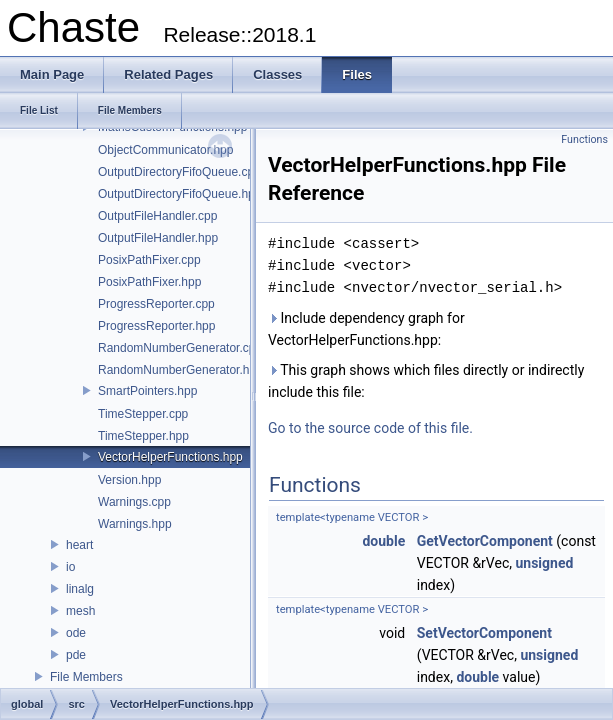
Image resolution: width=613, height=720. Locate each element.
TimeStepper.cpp (143, 414)
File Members (86, 677)
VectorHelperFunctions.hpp (170, 457)
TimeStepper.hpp (143, 436)
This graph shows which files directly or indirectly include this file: (426, 381)
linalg (80, 589)
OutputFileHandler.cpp (157, 216)
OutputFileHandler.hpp (158, 238)
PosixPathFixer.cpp (149, 260)
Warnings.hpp (135, 524)
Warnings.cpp (134, 502)
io (70, 567)
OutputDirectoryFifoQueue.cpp (179, 172)
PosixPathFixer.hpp (149, 282)
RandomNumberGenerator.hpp (180, 370)
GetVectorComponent (485, 541)
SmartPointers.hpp (147, 391)
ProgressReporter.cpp (156, 304)
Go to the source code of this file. (370, 428)
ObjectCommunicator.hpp (165, 150)
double (383, 541)
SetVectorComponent (484, 633)
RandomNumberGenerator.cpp (180, 348)
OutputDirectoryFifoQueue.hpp (179, 194)
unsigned (544, 563)
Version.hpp (129, 480)
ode (76, 633)
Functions (584, 139)
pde (76, 655)
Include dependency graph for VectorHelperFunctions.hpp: (366, 329)
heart (79, 545)
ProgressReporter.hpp (156, 326)
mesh (80, 611)
